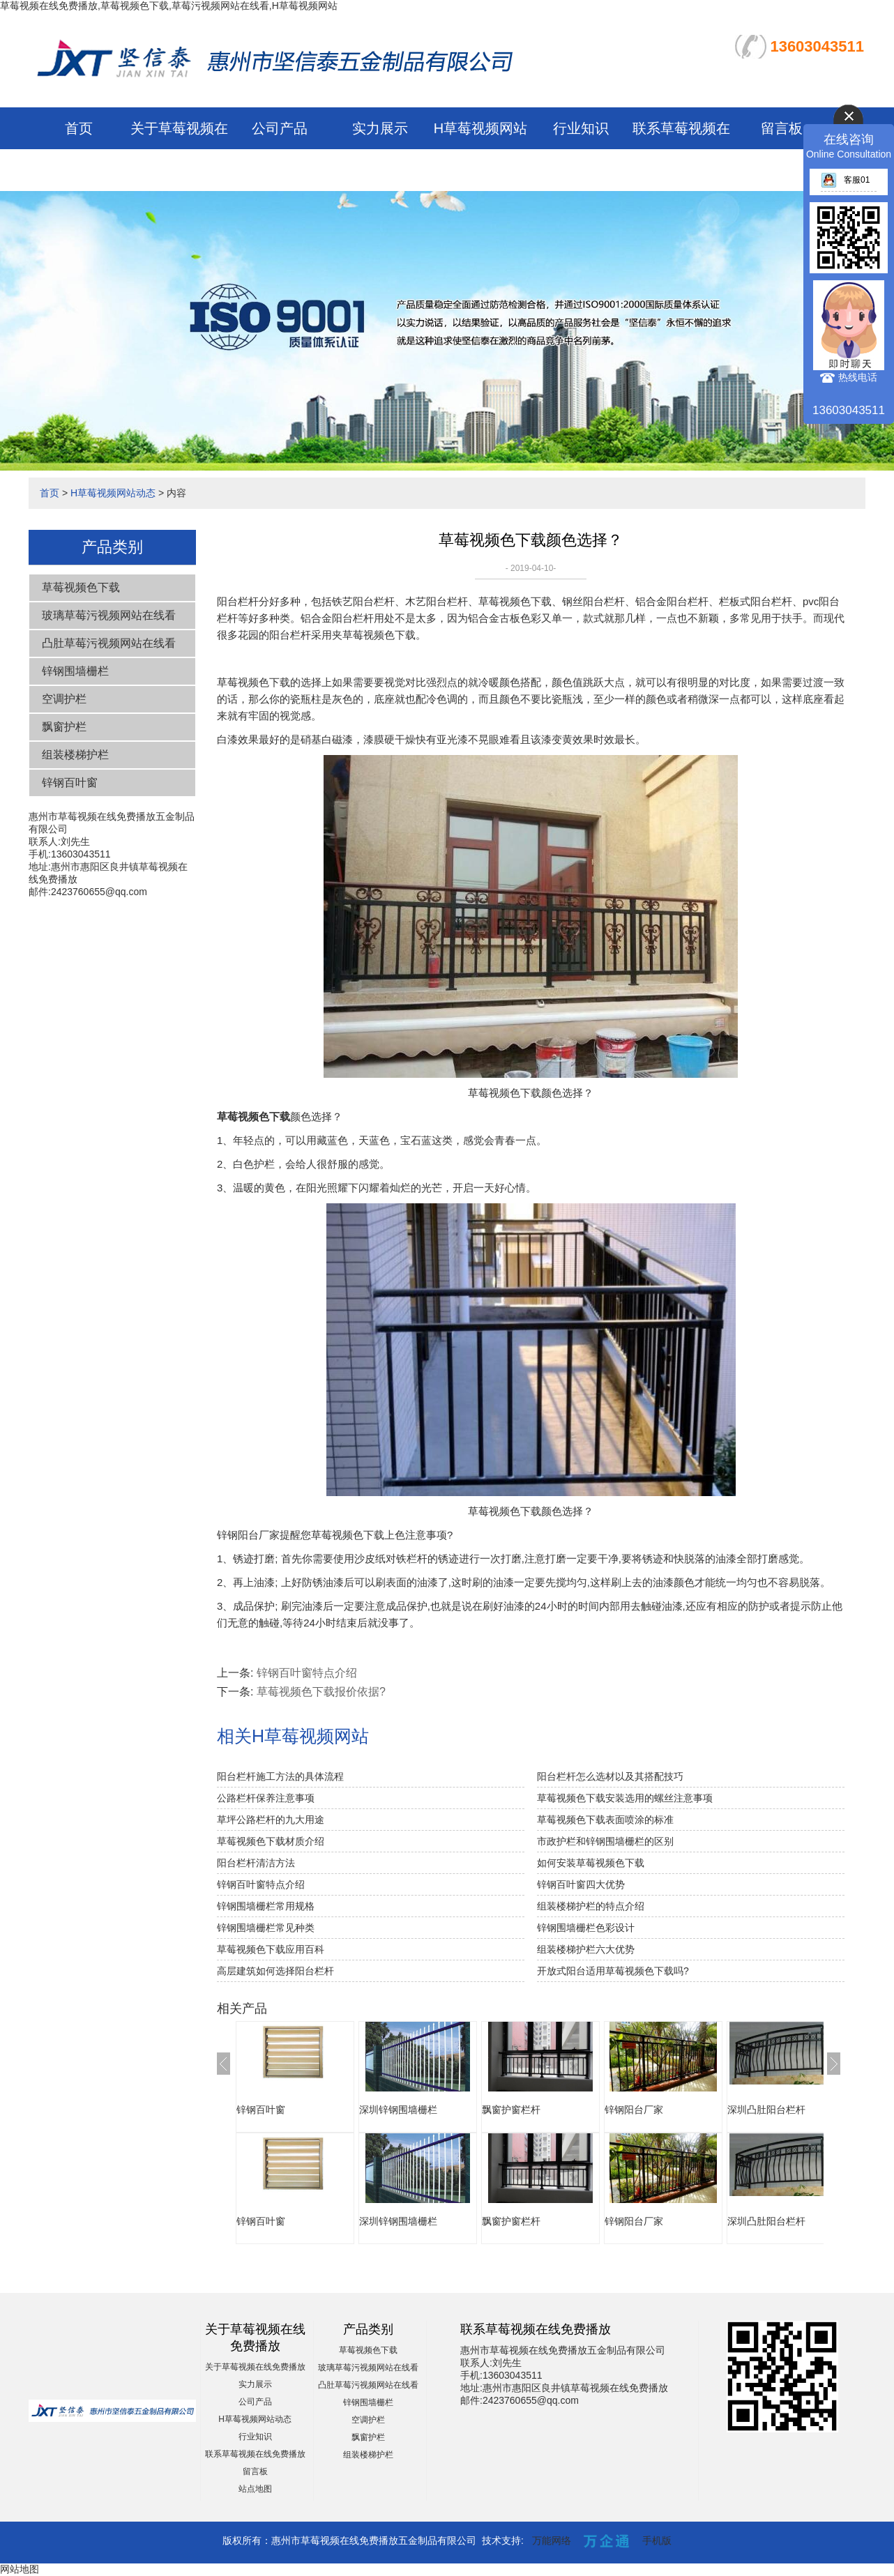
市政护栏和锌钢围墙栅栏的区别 (605, 1841)
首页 (79, 128)
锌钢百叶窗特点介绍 (307, 1673)
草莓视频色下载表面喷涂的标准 (605, 1819)
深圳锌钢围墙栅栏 (398, 2109)
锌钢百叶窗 (70, 782)
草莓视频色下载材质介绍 (270, 1841)
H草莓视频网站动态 (113, 492)
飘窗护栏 (64, 727)
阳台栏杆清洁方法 (256, 1862)
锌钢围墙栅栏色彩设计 (586, 1927)
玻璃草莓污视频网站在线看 (109, 615)
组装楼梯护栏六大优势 (586, 1949)
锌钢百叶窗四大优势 (581, 1884)
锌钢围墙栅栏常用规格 (266, 1906)
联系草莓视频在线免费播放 (255, 2454)
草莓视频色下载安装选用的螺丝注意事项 (625, 1798)
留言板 (782, 128)
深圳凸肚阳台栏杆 (766, 2109)
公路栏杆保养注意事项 (266, 1798)
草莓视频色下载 (81, 587)
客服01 (845, 180)
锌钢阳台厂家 (634, 2109)
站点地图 (255, 2489)
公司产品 (280, 128)
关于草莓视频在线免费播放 (255, 2367)
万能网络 (551, 2540)
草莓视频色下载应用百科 (270, 1949)
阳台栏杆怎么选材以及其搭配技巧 (610, 1776)
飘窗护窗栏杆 (511, 2109)
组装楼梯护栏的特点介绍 (590, 1906)
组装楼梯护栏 (75, 755)
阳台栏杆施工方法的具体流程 (280, 1776)
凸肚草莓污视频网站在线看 (109, 643)
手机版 (657, 2540)
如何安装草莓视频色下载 (590, 1862)
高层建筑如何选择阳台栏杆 (275, 1970)
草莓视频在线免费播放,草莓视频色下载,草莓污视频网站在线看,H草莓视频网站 (169, 5)
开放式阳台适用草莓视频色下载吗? (613, 1970)
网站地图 (19, 2569)
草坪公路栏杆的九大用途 (270, 1819)
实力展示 (380, 128)
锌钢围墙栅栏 (75, 671)
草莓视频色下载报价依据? (321, 1692)
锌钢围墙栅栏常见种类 (266, 1927)
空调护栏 (64, 699)
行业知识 (581, 128)
